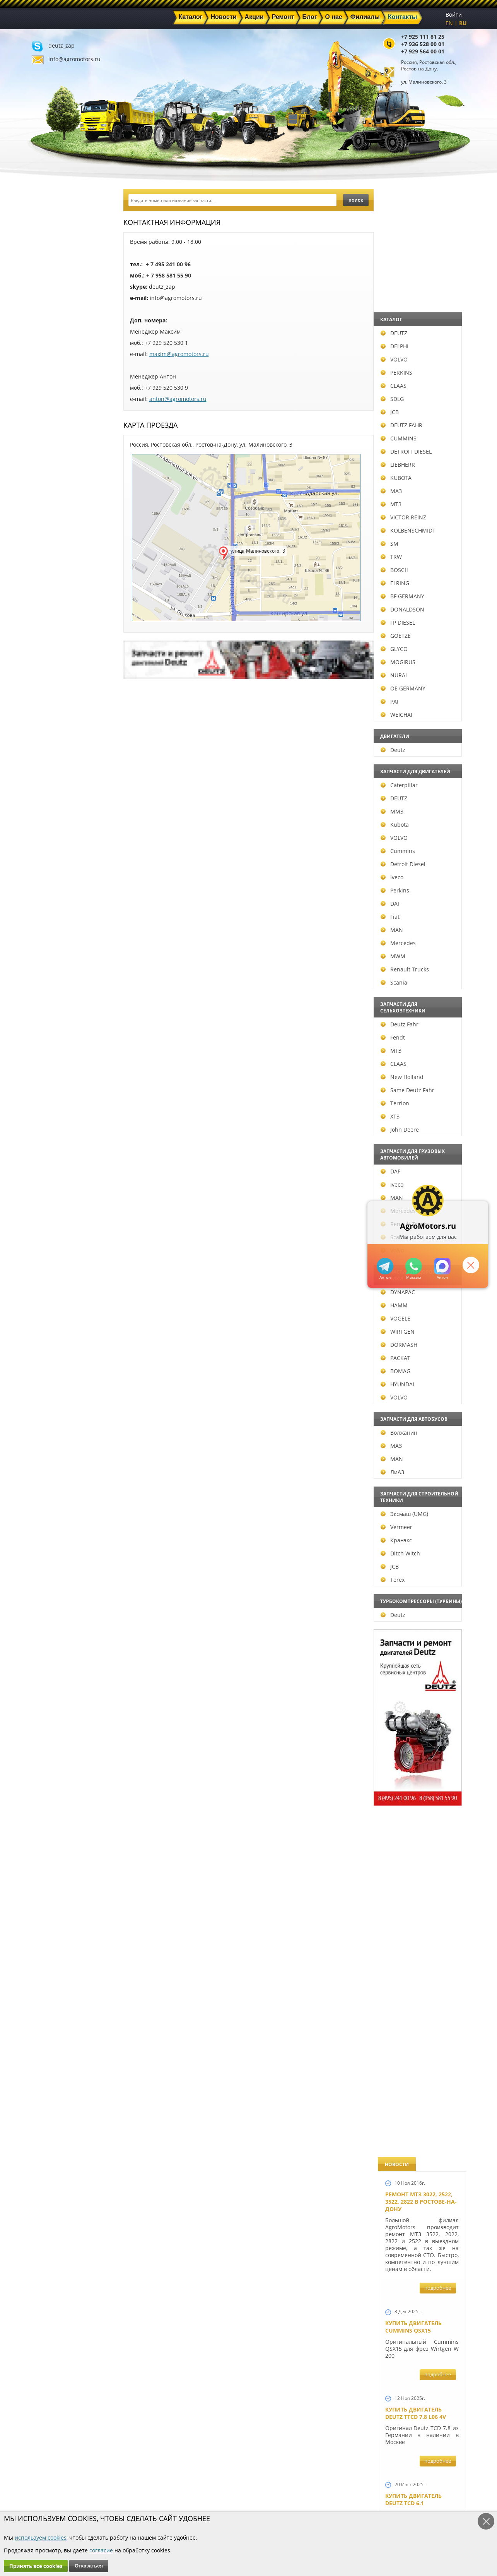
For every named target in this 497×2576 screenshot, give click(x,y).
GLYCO (51, 649)
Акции (227, 2484)
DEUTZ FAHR (59, 425)
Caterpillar (56, 785)
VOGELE (53, 1318)
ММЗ (49, 811)
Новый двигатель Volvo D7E (413, 848)
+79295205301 (411, 1266)
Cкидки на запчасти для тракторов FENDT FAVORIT (418, 2256)
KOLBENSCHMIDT (65, 530)
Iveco (49, 877)
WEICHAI (54, 714)
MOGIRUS (55, 662)
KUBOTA (53, 477)
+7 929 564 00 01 (422, 51)
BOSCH (52, 570)
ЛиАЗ (50, 1472)
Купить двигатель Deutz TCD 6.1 (413, 531)
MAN (49, 929)
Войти (454, 14)
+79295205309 (382, 1266)
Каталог (229, 2475)
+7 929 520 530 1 (166, 342)
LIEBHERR (55, 464)
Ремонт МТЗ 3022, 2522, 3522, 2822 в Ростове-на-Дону (421, 233)
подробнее (437, 319)
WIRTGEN (55, 1331)
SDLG (49, 398)
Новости (161, 2484)
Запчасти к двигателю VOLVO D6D (421, 1576)
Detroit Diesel (60, 864)
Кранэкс (54, 1540)
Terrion (52, 1103)
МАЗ (49, 491)
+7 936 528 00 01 (422, 44)
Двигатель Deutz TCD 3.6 (421, 2098)
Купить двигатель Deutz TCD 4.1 (413, 690)
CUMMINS (56, 438)
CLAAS (51, 385)
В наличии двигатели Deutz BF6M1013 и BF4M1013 (420, 932)
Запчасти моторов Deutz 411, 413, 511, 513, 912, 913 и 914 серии (418, 1889)
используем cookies (41, 2537)
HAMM (51, 1305)
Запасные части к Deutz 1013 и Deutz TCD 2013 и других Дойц (419, 1781)
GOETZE (53, 635)
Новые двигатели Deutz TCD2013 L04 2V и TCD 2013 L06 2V (418, 1026)
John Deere (57, 1129)
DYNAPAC (55, 1292)
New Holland (59, 1077)
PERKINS (54, 372)
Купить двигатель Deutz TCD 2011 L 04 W (416, 2022)
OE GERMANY (60, 688)
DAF (48, 903)
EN (449, 23)
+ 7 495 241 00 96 (168, 264)
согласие (101, 2550)
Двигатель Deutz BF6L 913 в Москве (418, 769)
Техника (230, 2493)
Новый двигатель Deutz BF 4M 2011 (413, 1368)
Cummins (55, 851)
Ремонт (160, 2493)
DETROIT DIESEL (63, 451)
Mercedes (55, 943)
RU (463, 23)
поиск (355, 200)
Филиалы (232, 2502)
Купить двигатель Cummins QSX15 (413, 358)
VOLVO (51, 359)
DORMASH (56, 1344)
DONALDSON (60, 609)
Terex (50, 1579)
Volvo (49, 1250)
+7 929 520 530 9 (166, 387)
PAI (47, 701)
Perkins (52, 890)
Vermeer (54, 1527)
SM (47, 543)
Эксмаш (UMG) (62, 1514)
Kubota (52, 824)
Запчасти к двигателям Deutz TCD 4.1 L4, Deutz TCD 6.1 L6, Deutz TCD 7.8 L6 (419, 1455)
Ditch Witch (58, 1553)
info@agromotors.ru (74, 59)
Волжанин (56, 1432)
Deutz (50, 750)
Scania (51, 982)
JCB (47, 412)
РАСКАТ (53, 1358)
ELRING (52, 583)
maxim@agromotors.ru (179, 354)
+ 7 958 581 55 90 (168, 275)
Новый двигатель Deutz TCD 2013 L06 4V (416, 1108)
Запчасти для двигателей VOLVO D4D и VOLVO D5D (420, 1674)
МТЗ (48, 504)
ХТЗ (47, 1116)
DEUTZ (51, 333)
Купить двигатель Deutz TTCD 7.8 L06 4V (415, 444)
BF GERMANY (60, 596)
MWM (50, 956)
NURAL (52, 675)
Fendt (50, 1037)
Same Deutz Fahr (65, 1090)
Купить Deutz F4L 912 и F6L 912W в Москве (419, 610)
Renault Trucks (62, 969)
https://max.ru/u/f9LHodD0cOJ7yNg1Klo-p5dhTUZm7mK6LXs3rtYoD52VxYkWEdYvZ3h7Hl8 (439, 1266)
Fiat (47, 916)
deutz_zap (61, 45)
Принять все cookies (35, 2565)
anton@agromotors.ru (178, 398)
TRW (49, 556)
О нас (157, 2502)
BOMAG (53, 1371)
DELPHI (52, 346)
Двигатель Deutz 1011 (418, 2170)
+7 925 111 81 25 (422, 36)
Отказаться (89, 2566)
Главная (161, 2475)
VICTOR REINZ (61, 517)
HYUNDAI (55, 1384)
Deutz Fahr (57, 1024)
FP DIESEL (55, 622)
